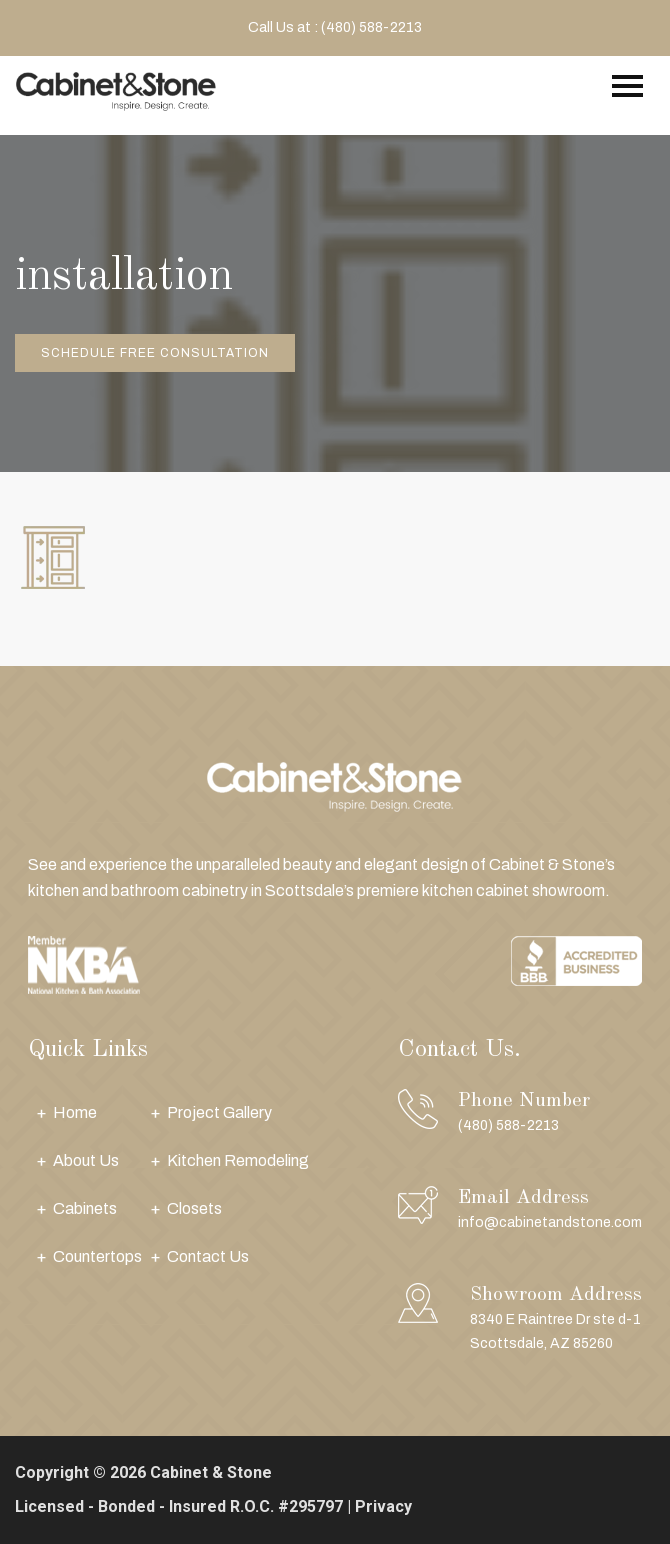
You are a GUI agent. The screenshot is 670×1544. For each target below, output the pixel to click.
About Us (86, 1160)
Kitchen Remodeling (238, 1160)
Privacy (383, 1506)
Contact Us (208, 1256)
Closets (194, 1208)
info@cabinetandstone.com (550, 1222)
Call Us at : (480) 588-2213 (335, 27)
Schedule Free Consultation (155, 353)
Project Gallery (219, 1112)
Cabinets (85, 1208)
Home (75, 1112)
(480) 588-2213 (508, 1125)
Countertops (97, 1256)
